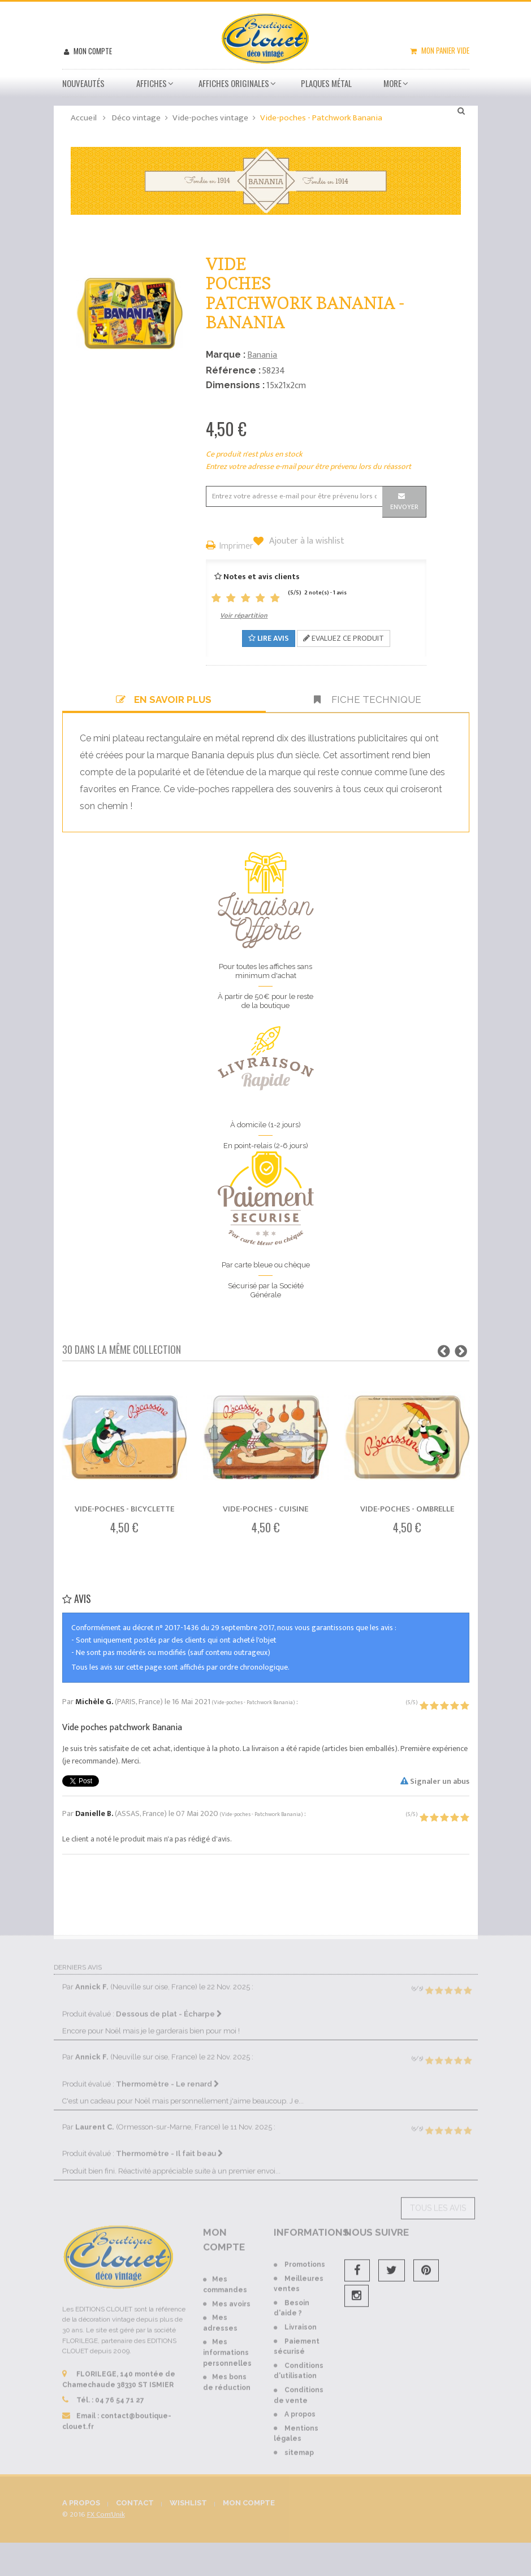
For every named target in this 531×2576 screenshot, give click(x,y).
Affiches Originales (233, 83)
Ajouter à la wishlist (305, 541)
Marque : (225, 354)
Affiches (151, 83)
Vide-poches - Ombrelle (407, 1509)
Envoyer (404, 506)
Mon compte (92, 51)
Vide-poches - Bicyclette (124, 1509)
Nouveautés (83, 83)
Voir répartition (243, 615)
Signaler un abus (434, 1781)
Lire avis (268, 638)
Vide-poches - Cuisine (265, 1509)
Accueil (84, 117)
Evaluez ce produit (343, 638)
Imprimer (236, 547)
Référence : (233, 370)
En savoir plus (163, 699)
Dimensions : (235, 385)
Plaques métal (326, 83)
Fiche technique (367, 699)
